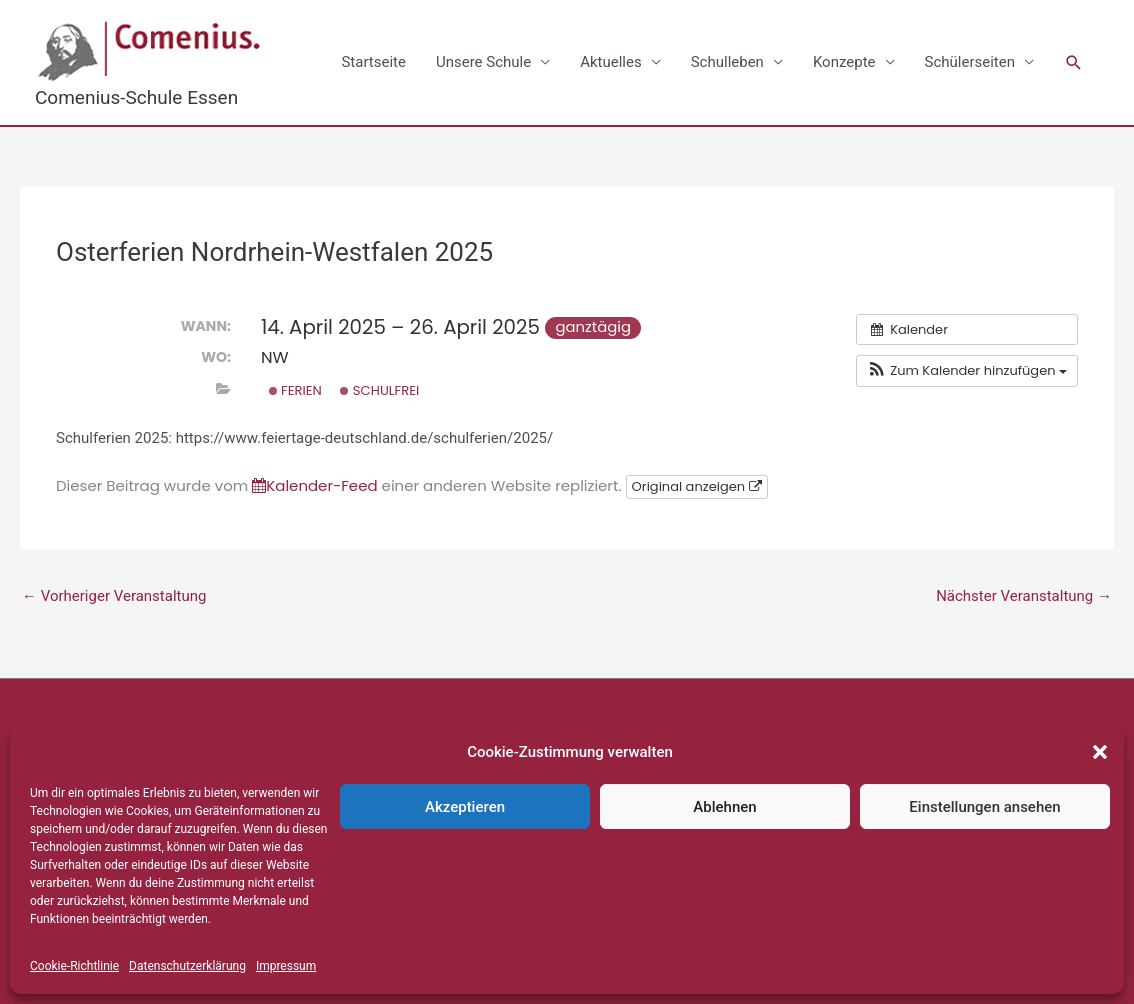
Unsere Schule (483, 62)
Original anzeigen (697, 486)
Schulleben (727, 62)
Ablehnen (724, 807)
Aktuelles (611, 62)
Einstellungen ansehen (984, 807)
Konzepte (844, 62)
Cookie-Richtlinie (74, 966)
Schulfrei (379, 390)
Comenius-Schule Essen (136, 97)
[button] (1100, 752)
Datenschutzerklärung (187, 966)
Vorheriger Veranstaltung (114, 596)
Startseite (373, 62)
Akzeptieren (465, 807)
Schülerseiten (970, 62)
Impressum (286, 966)
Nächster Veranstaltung (1024, 596)
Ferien (295, 390)
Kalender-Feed (314, 485)
